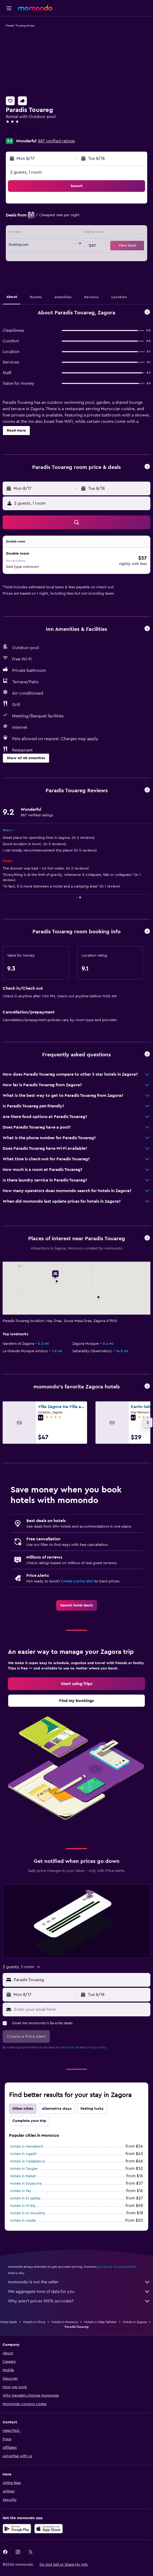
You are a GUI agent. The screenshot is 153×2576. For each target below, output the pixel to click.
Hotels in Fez (20, 2191)
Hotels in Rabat (23, 2176)
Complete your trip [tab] (29, 2121)
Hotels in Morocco (64, 2322)
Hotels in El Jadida (25, 2198)
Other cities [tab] (22, 2109)
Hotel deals (8, 2322)
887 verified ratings (56, 141)
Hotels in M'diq (22, 2206)
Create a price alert (77, 1581)
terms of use (70, 2047)
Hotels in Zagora (135, 2322)
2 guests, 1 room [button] (26, 172)
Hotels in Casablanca (27, 2161)
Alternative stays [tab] (56, 2109)
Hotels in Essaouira (25, 2183)
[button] (9, 8)
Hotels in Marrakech (26, 2146)
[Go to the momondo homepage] (35, 8)
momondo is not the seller (79, 2282)
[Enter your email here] (81, 2009)
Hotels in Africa (34, 2322)
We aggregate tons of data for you (79, 2291)
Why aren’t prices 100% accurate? (79, 2301)
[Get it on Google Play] (17, 2528)
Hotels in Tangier (24, 2169)
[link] (76, 1605)
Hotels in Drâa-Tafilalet (100, 2322)
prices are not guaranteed (117, 2266)
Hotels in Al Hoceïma (27, 2213)
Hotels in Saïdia (23, 2220)
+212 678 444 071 (22, 134)
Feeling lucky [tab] (92, 2109)
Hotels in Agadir (23, 2154)
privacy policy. (96, 2047)
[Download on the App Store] (48, 2528)
